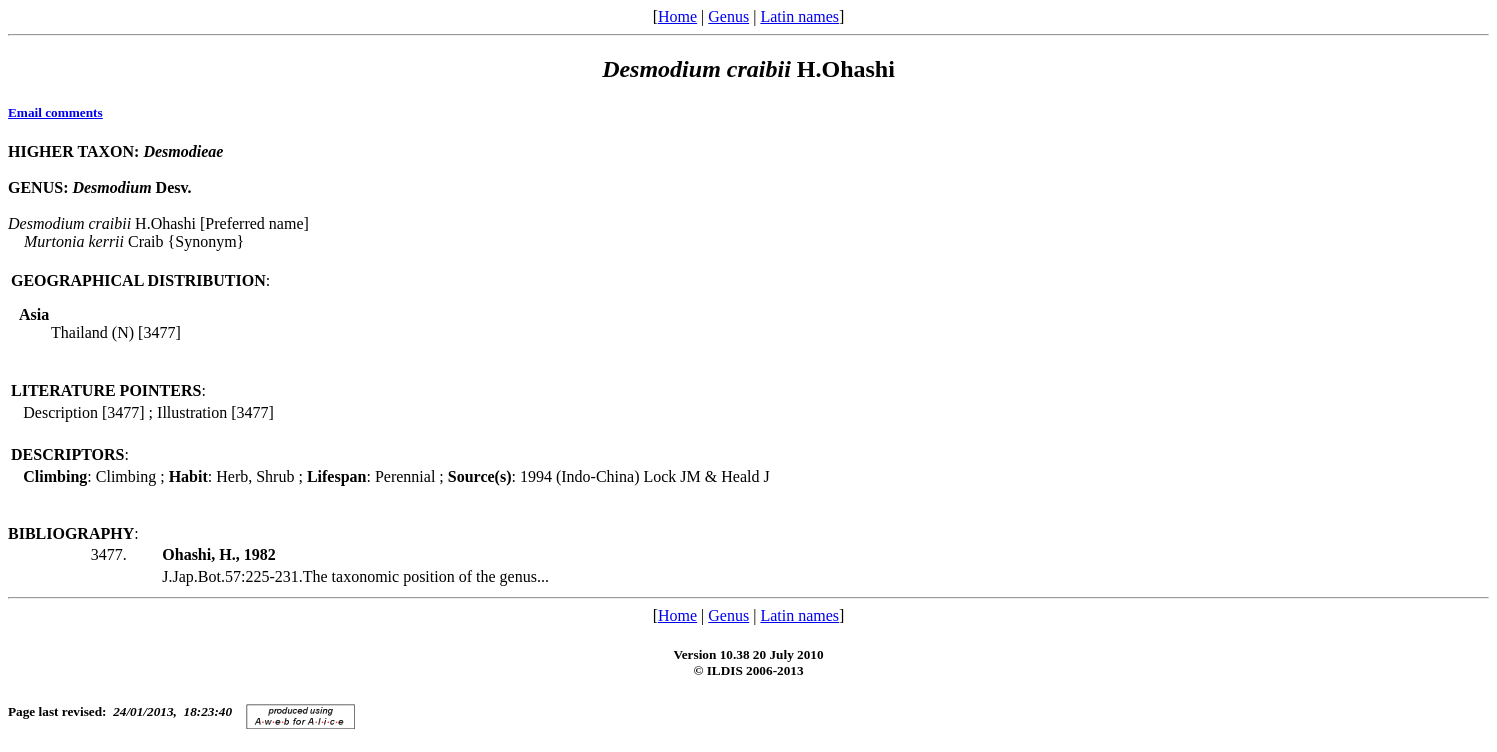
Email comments (55, 112)
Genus (728, 16)
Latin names (799, 16)
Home (677, 16)
